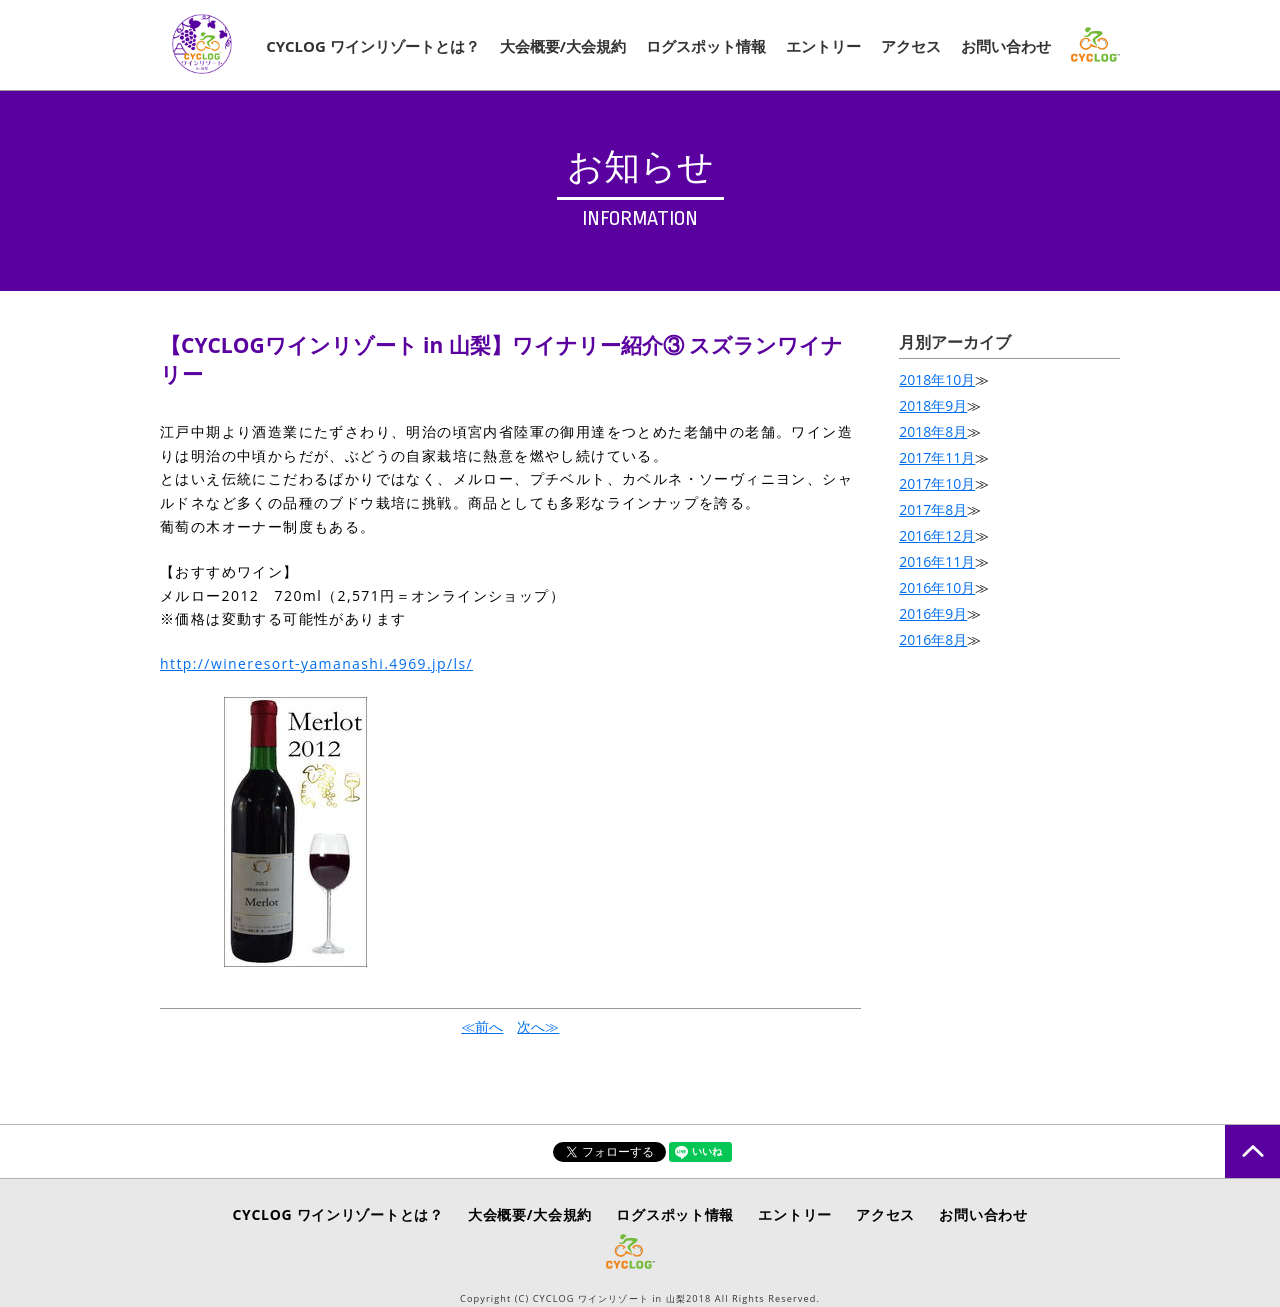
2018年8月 (933, 431)
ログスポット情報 (706, 46)
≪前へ (482, 1026)
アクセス (911, 46)
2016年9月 (933, 613)
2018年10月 (937, 379)
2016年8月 (933, 639)
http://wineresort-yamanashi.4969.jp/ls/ (316, 663)
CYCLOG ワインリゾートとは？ (373, 46)
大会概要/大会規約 (563, 46)
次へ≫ (538, 1026)
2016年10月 (937, 587)
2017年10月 (937, 483)
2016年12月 (937, 535)
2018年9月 (933, 405)
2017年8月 (933, 509)
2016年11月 (937, 561)
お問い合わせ (1006, 46)
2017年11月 (937, 457)
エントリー (823, 46)
